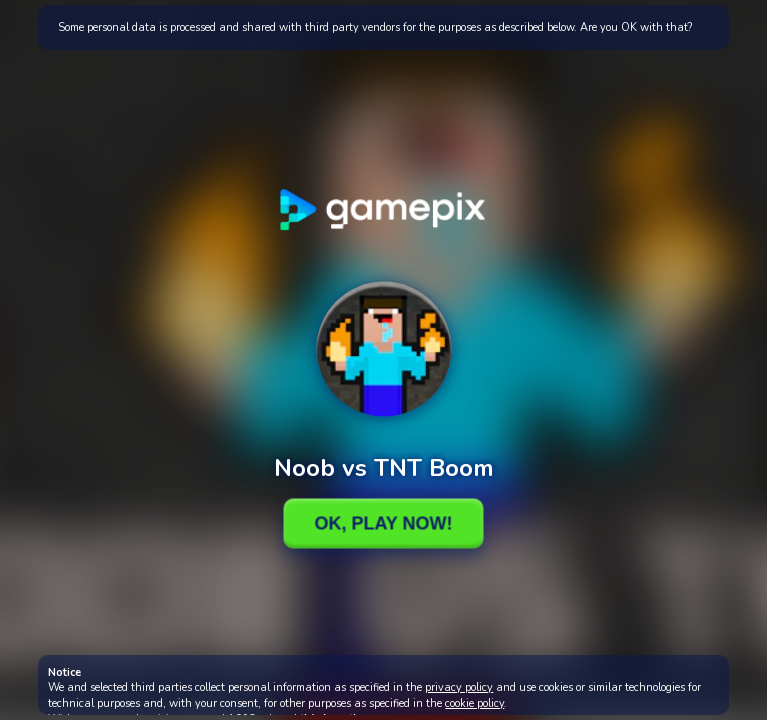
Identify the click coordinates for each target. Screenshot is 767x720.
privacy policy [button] (459, 687)
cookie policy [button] (474, 703)
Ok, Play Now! (383, 523)
